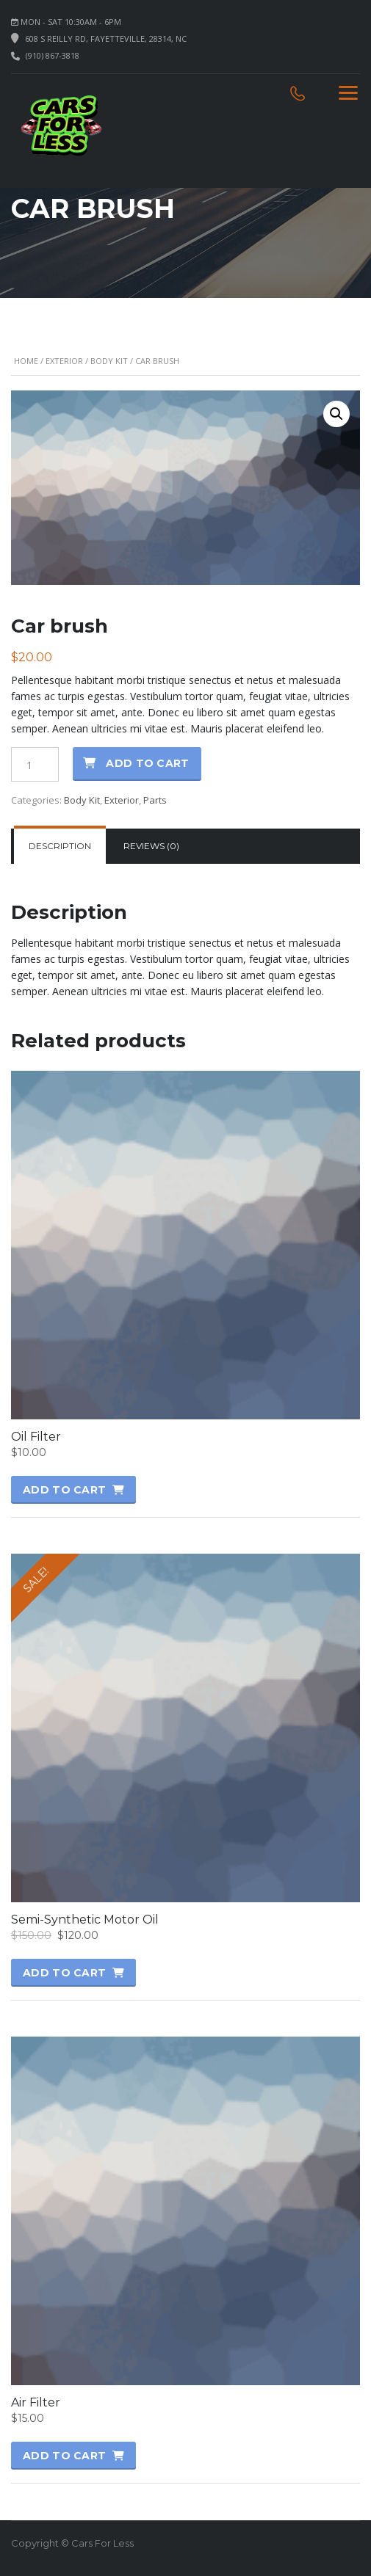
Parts (155, 800)
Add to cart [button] (64, 1489)
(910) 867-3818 (52, 55)
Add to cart (147, 763)
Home (26, 360)
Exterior (64, 360)
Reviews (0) (151, 845)
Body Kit (109, 360)
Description (60, 845)
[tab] (60, 846)
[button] (336, 414)
